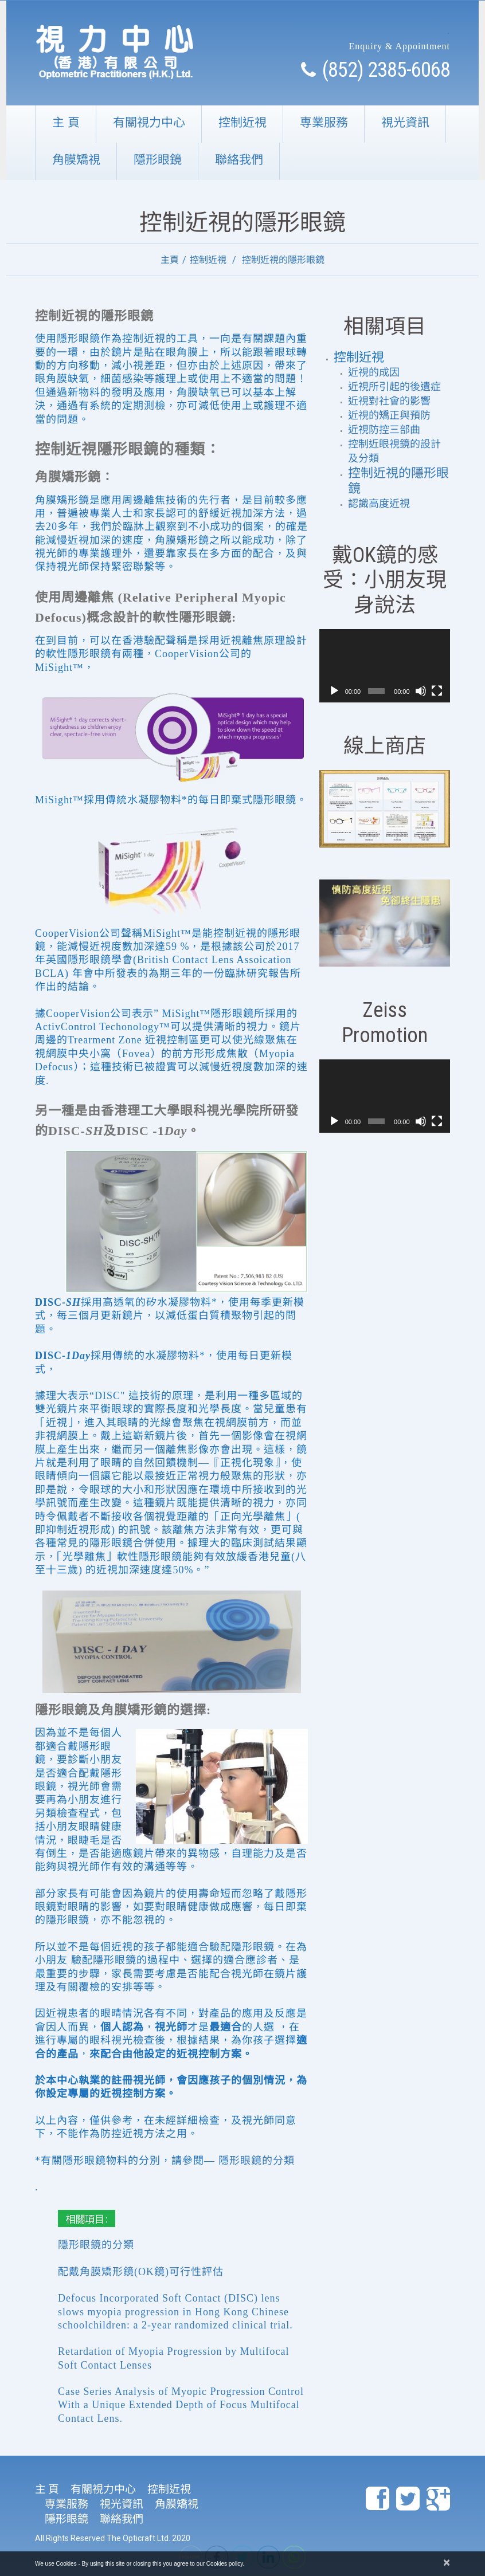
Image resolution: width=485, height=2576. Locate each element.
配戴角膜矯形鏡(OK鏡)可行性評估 (141, 2271)
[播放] (334, 691)
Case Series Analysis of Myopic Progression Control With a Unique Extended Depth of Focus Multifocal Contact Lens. (181, 2405)
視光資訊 (405, 122)
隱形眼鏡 (158, 159)
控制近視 (242, 122)
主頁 (170, 259)
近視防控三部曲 (384, 429)
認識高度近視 (379, 503)
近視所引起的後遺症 (394, 386)
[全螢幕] (437, 691)
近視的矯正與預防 (389, 415)
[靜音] (421, 691)
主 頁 (66, 122)
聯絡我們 (239, 159)
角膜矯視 (76, 159)
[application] (384, 665)
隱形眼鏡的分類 (256, 2160)
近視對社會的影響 (389, 401)
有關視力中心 (149, 122)
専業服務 (324, 122)
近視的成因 (374, 372)
